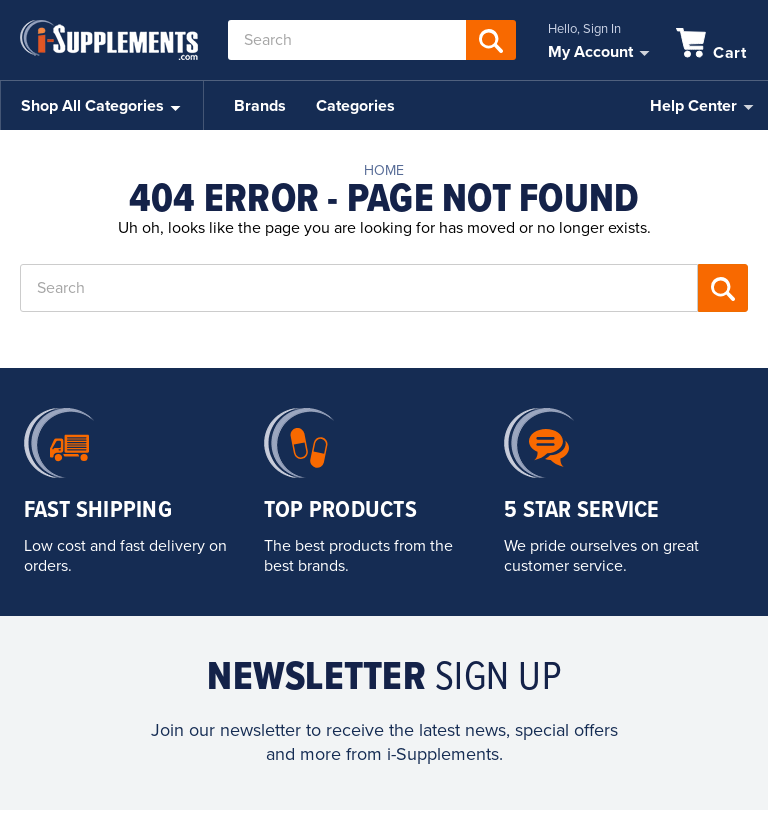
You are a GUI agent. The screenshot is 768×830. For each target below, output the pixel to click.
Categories (355, 106)
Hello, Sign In (584, 29)
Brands (260, 106)
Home (384, 170)
